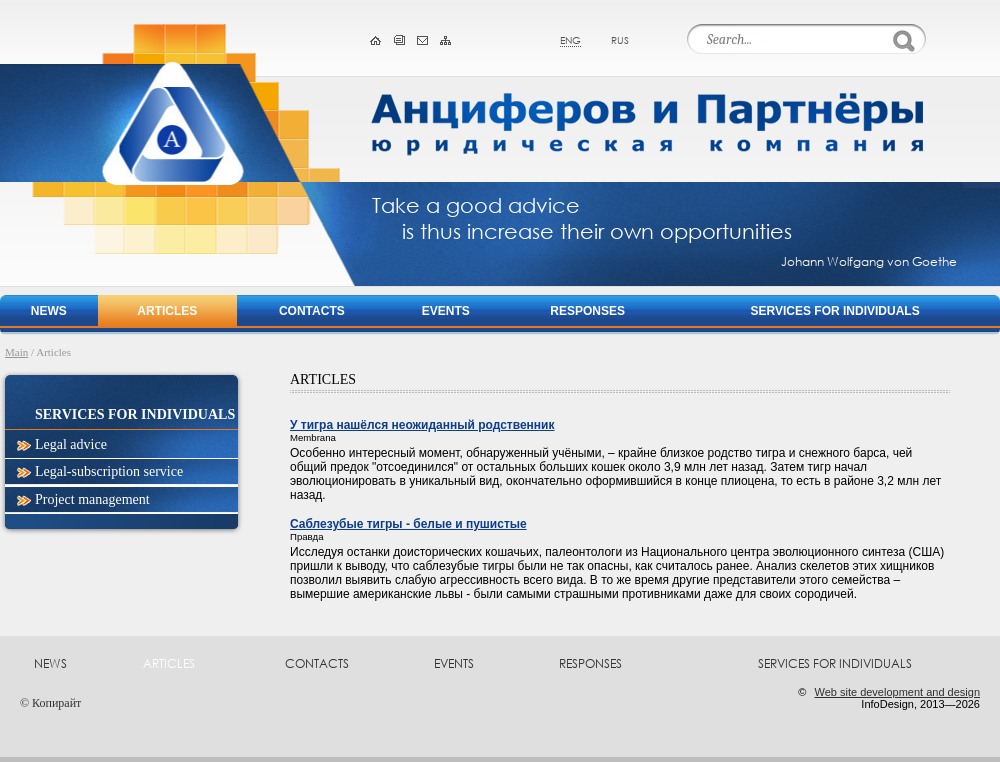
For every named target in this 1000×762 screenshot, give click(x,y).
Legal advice (71, 444)
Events (446, 311)
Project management (92, 499)
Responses (587, 311)
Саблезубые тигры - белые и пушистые (408, 524)
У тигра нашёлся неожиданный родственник (422, 425)
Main (16, 352)
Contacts (312, 311)
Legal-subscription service (109, 471)
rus (620, 40)
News (49, 311)
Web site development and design (897, 692)
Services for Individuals (835, 311)
